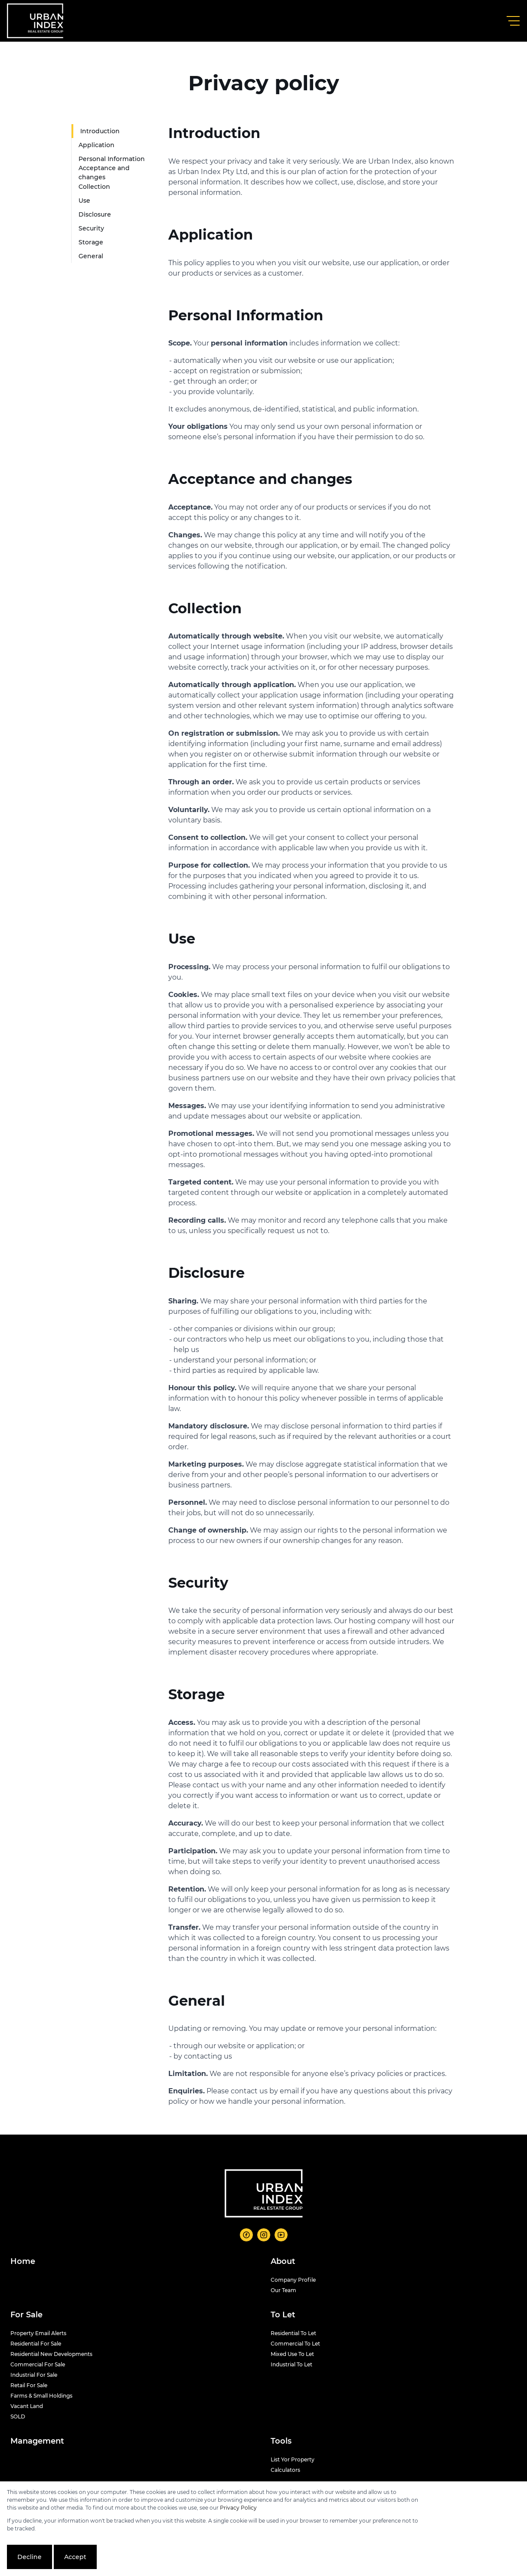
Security (91, 228)
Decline (29, 2557)
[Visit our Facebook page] (246, 2235)
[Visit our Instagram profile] (264, 2235)
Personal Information (112, 159)
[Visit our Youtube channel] (281, 2235)
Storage (91, 242)
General (91, 256)
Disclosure (95, 214)
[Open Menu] (513, 21)
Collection (94, 187)
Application (97, 145)
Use (84, 200)
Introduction (100, 131)
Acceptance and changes (104, 172)
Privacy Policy (238, 2507)
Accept (75, 2557)
